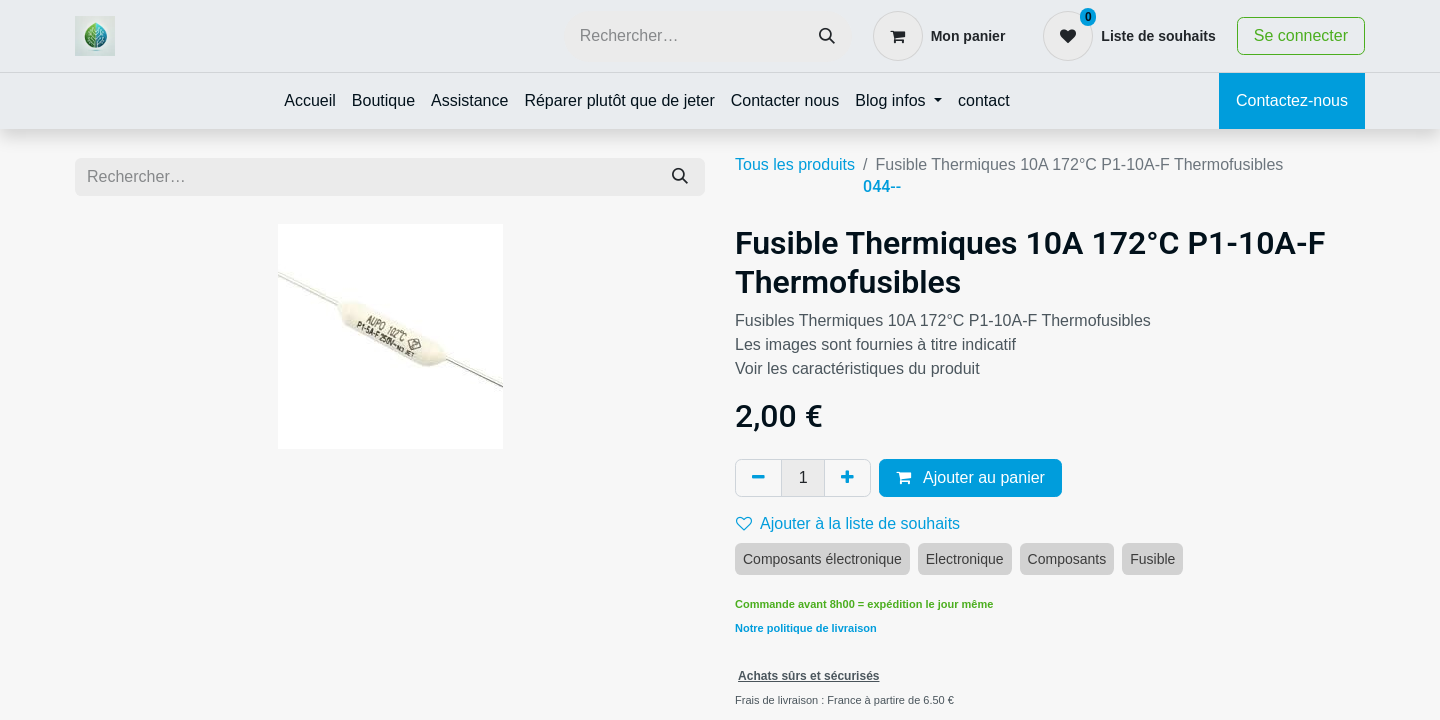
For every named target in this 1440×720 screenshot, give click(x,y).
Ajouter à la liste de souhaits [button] (848, 523)
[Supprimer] (758, 478)
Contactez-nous (1292, 100)
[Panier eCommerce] (939, 36)
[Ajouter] (847, 478)
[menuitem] (310, 101)
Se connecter (1301, 35)
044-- (882, 186)
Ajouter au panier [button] (970, 477)
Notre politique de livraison (806, 628)
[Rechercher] (827, 36)
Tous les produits (795, 164)
